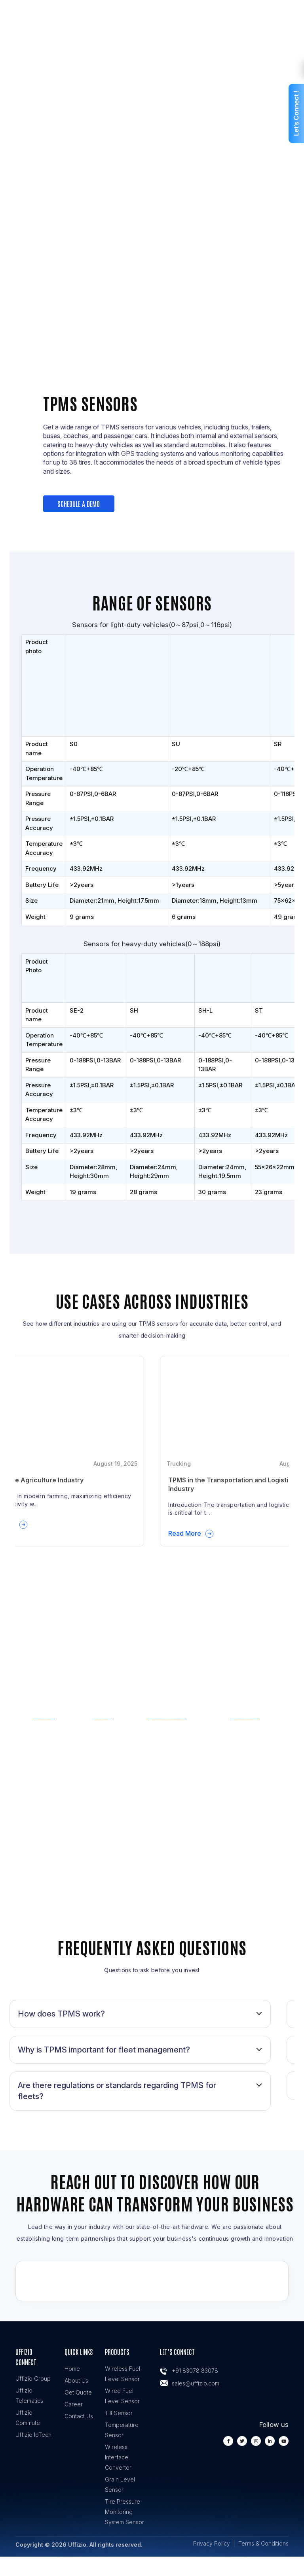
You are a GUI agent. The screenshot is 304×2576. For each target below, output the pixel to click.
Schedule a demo (79, 503)
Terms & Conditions (263, 2543)
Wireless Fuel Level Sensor (122, 2373)
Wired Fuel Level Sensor (122, 2395)
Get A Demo (152, 215)
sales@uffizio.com (195, 2383)
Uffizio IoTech (33, 2434)
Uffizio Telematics (29, 2395)
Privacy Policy (211, 2543)
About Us (76, 2380)
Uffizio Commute (27, 2417)
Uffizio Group (33, 2378)
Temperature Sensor (122, 2429)
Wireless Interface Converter (118, 2457)
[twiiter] (242, 2441)
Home (72, 2368)
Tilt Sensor (119, 2413)
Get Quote (78, 2392)
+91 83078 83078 (195, 2370)
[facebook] (228, 2441)
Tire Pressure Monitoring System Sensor (124, 2511)
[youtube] (284, 2441)
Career (74, 2404)
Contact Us (79, 2416)
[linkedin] (270, 2441)
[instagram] (256, 2441)
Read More (184, 1533)
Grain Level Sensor (120, 2484)
